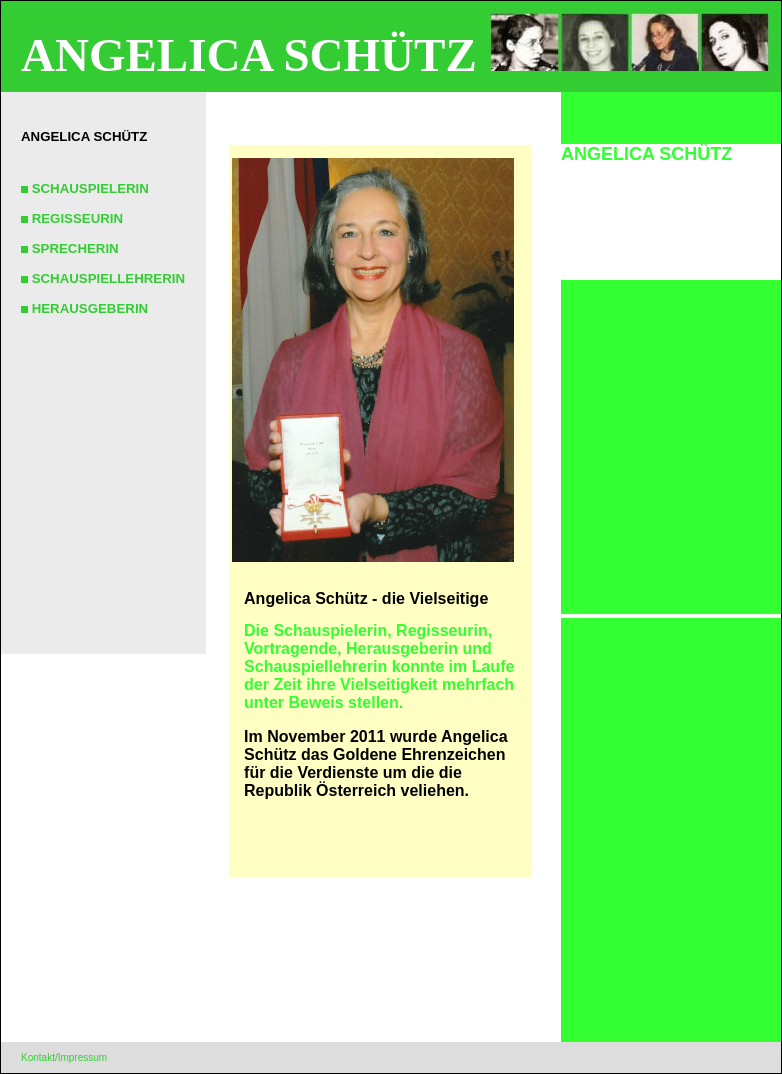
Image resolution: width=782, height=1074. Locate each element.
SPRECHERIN (70, 248)
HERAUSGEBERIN (84, 308)
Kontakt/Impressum (64, 1057)
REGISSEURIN (72, 218)
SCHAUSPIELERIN (85, 188)
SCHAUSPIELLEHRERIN (103, 278)
